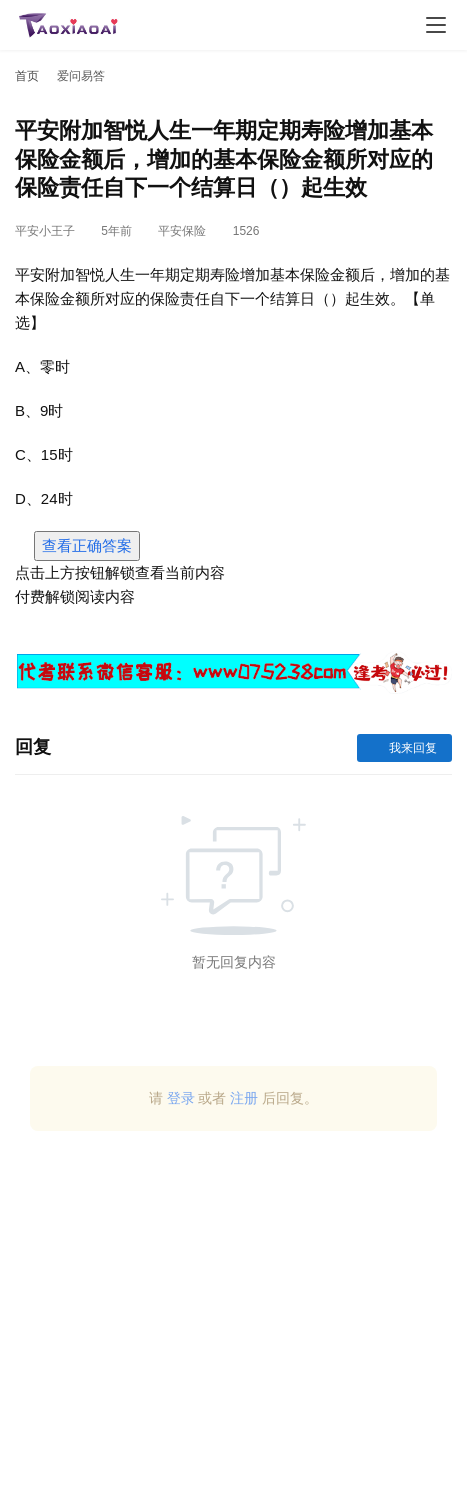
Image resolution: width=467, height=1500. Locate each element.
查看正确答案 (87, 545)
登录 (181, 1098)
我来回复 (404, 748)
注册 (244, 1098)
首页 (27, 76)
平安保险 (182, 231)
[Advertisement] (233, 1323)
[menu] (436, 25)
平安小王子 (45, 231)
